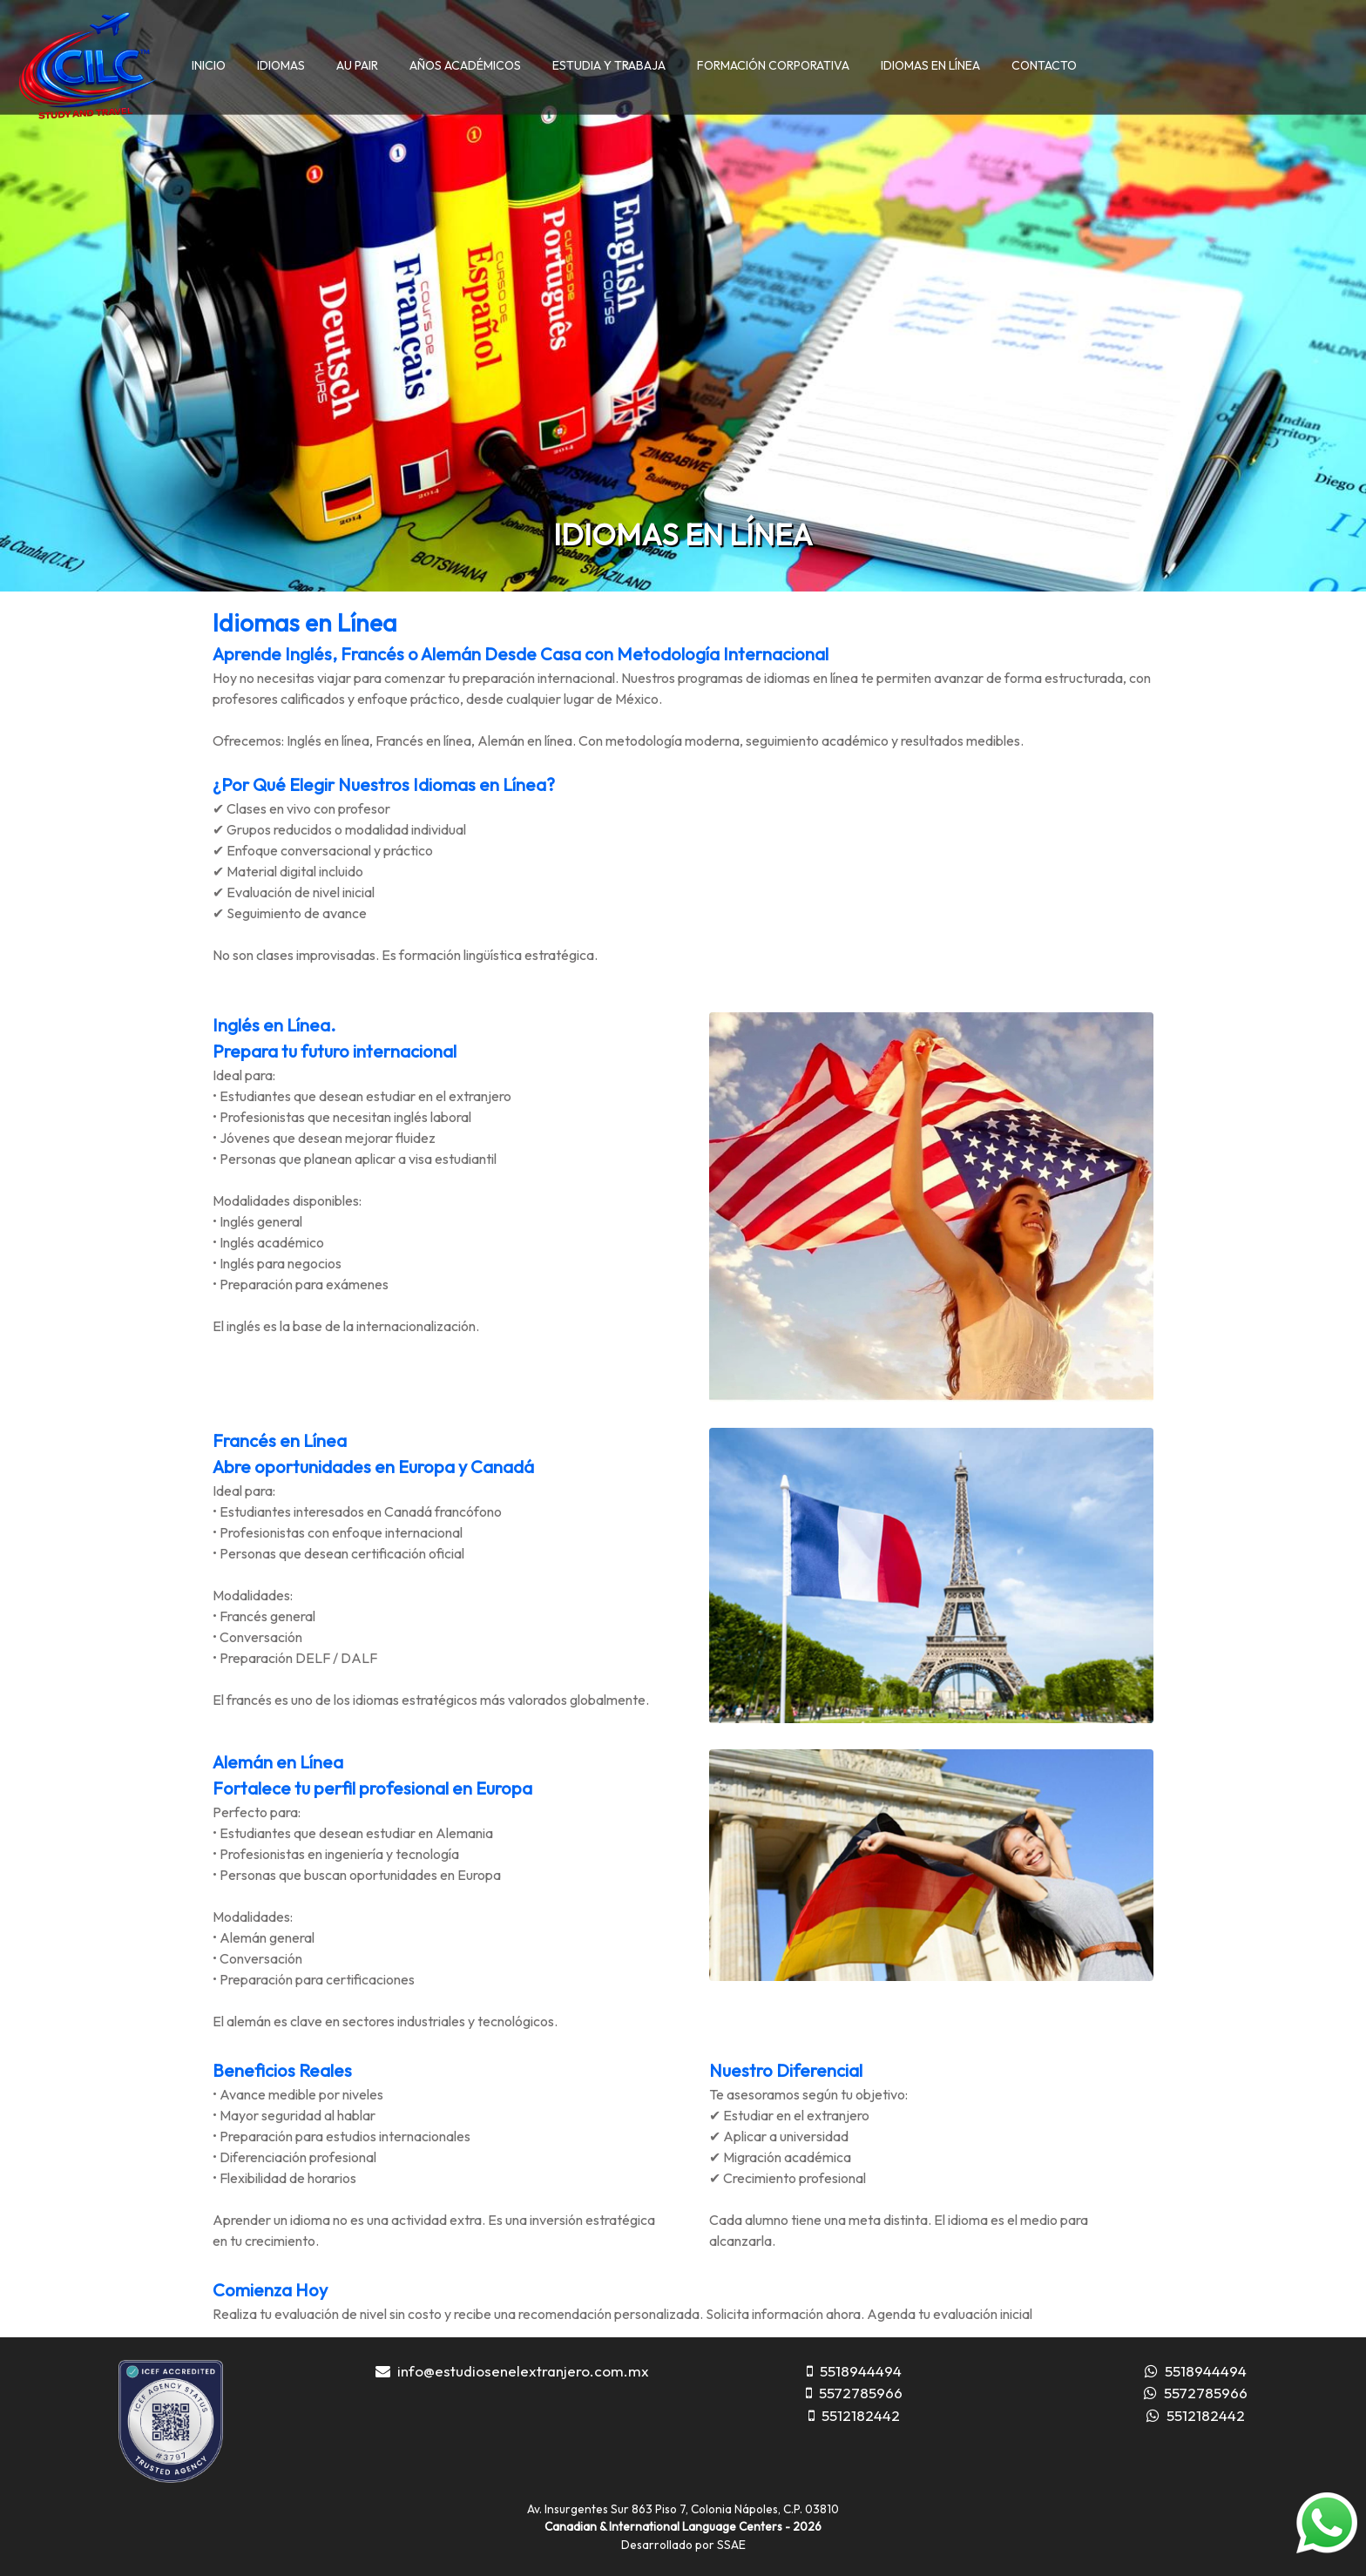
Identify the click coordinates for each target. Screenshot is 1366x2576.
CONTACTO (1044, 65)
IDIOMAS (281, 65)
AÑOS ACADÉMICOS (465, 65)
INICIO (209, 65)
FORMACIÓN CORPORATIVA (773, 65)
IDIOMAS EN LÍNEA (930, 65)
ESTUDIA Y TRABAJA (609, 65)
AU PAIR (357, 65)
